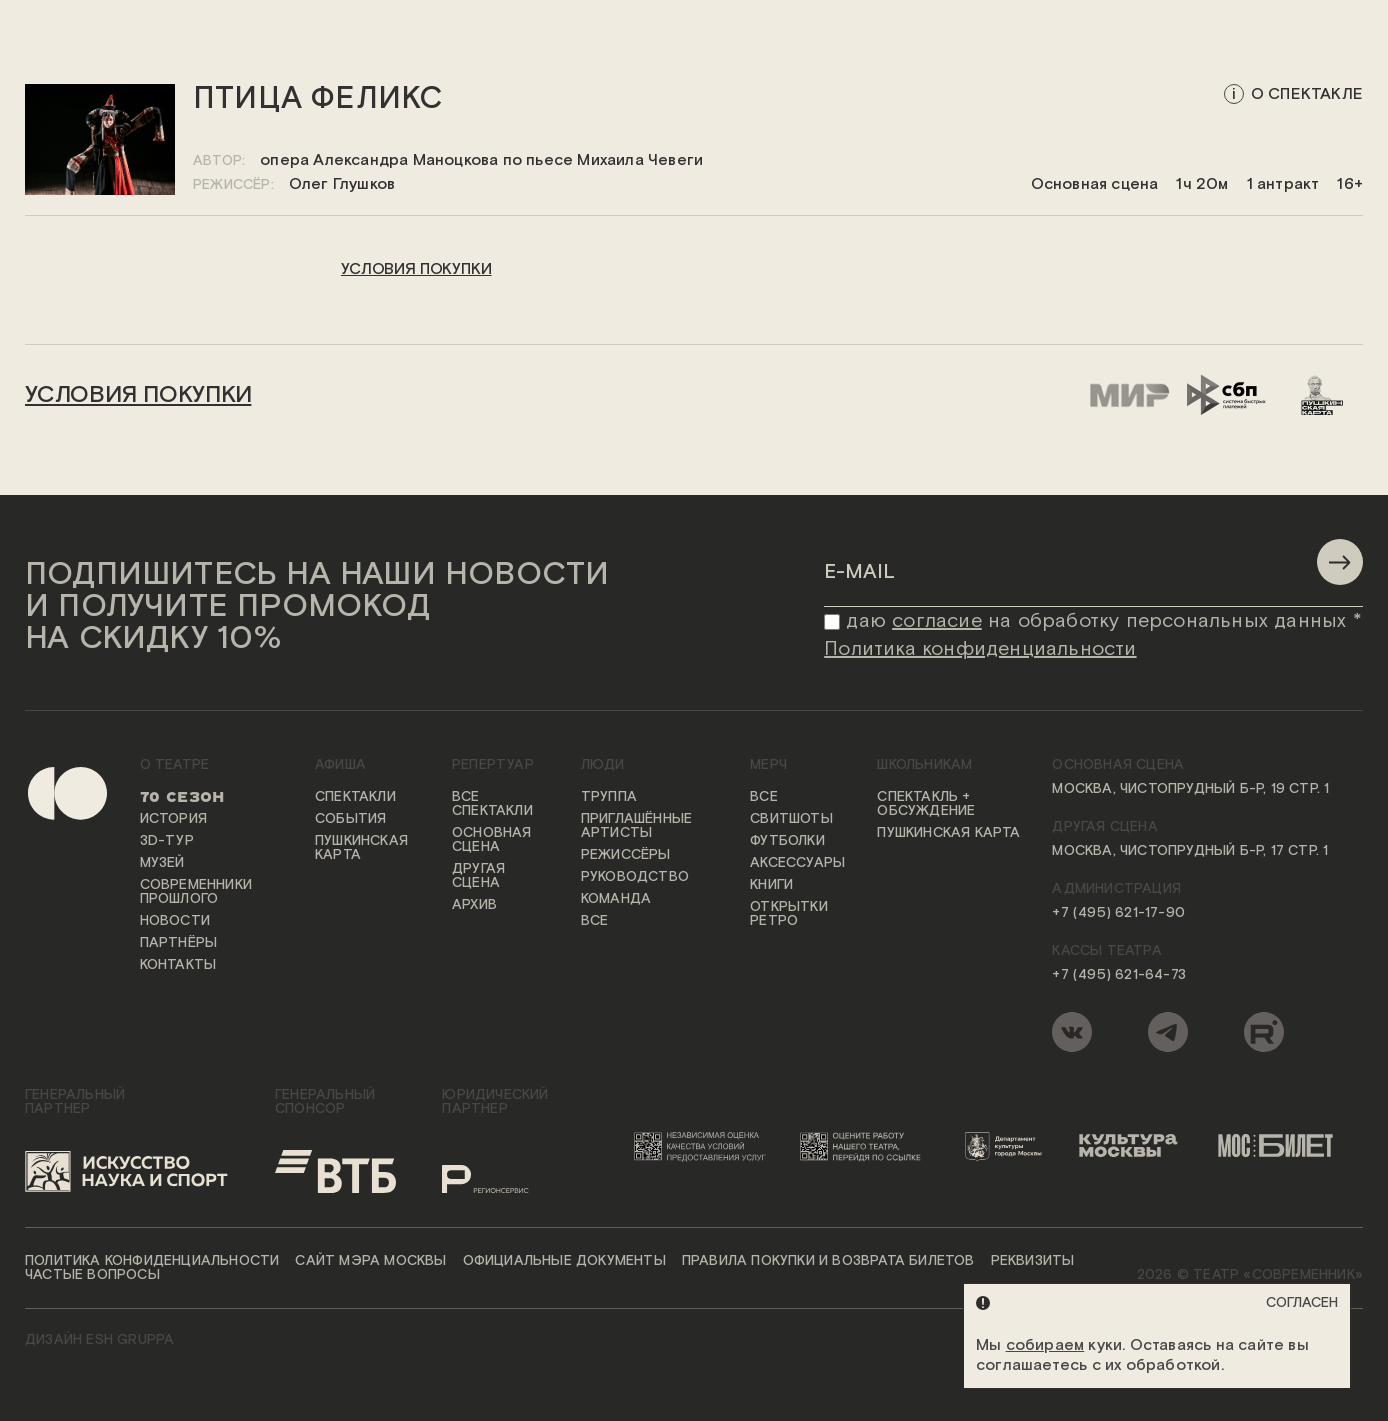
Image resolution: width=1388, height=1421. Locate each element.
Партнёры (179, 943)
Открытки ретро (789, 914)
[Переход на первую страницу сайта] (50, 909)
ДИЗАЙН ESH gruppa (99, 1340)
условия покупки (416, 269)
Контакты (178, 965)
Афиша (340, 765)
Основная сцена (492, 840)
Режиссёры (626, 855)
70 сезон (182, 797)
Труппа (609, 797)
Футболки (787, 841)
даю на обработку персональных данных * (1103, 621)
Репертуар (493, 765)
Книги (771, 885)
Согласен (1302, 1303)
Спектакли (355, 797)
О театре (175, 765)
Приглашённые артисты (636, 826)
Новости (175, 921)
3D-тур (167, 841)
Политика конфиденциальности (152, 1261)
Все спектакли (492, 804)
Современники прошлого (196, 892)
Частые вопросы (92, 1275)
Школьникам (924, 765)
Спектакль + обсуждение (926, 804)
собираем (1045, 1345)
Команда (616, 899)
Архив (474, 905)
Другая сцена (478, 876)
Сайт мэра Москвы (370, 1261)
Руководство (635, 877)
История (173, 819)
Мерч (768, 765)
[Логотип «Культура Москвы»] (1136, 1146)
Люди (603, 765)
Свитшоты (791, 819)
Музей (162, 863)
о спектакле (1307, 94)
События (350, 819)
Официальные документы (564, 1261)
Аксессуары (797, 863)
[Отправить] (1340, 562)
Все (595, 921)
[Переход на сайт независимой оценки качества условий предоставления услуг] (703, 1146)
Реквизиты (1033, 1261)
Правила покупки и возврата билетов (828, 1261)
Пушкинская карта (361, 848)
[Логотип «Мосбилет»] (1284, 1146)
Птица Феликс (318, 99)
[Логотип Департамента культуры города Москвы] (1009, 1146)
